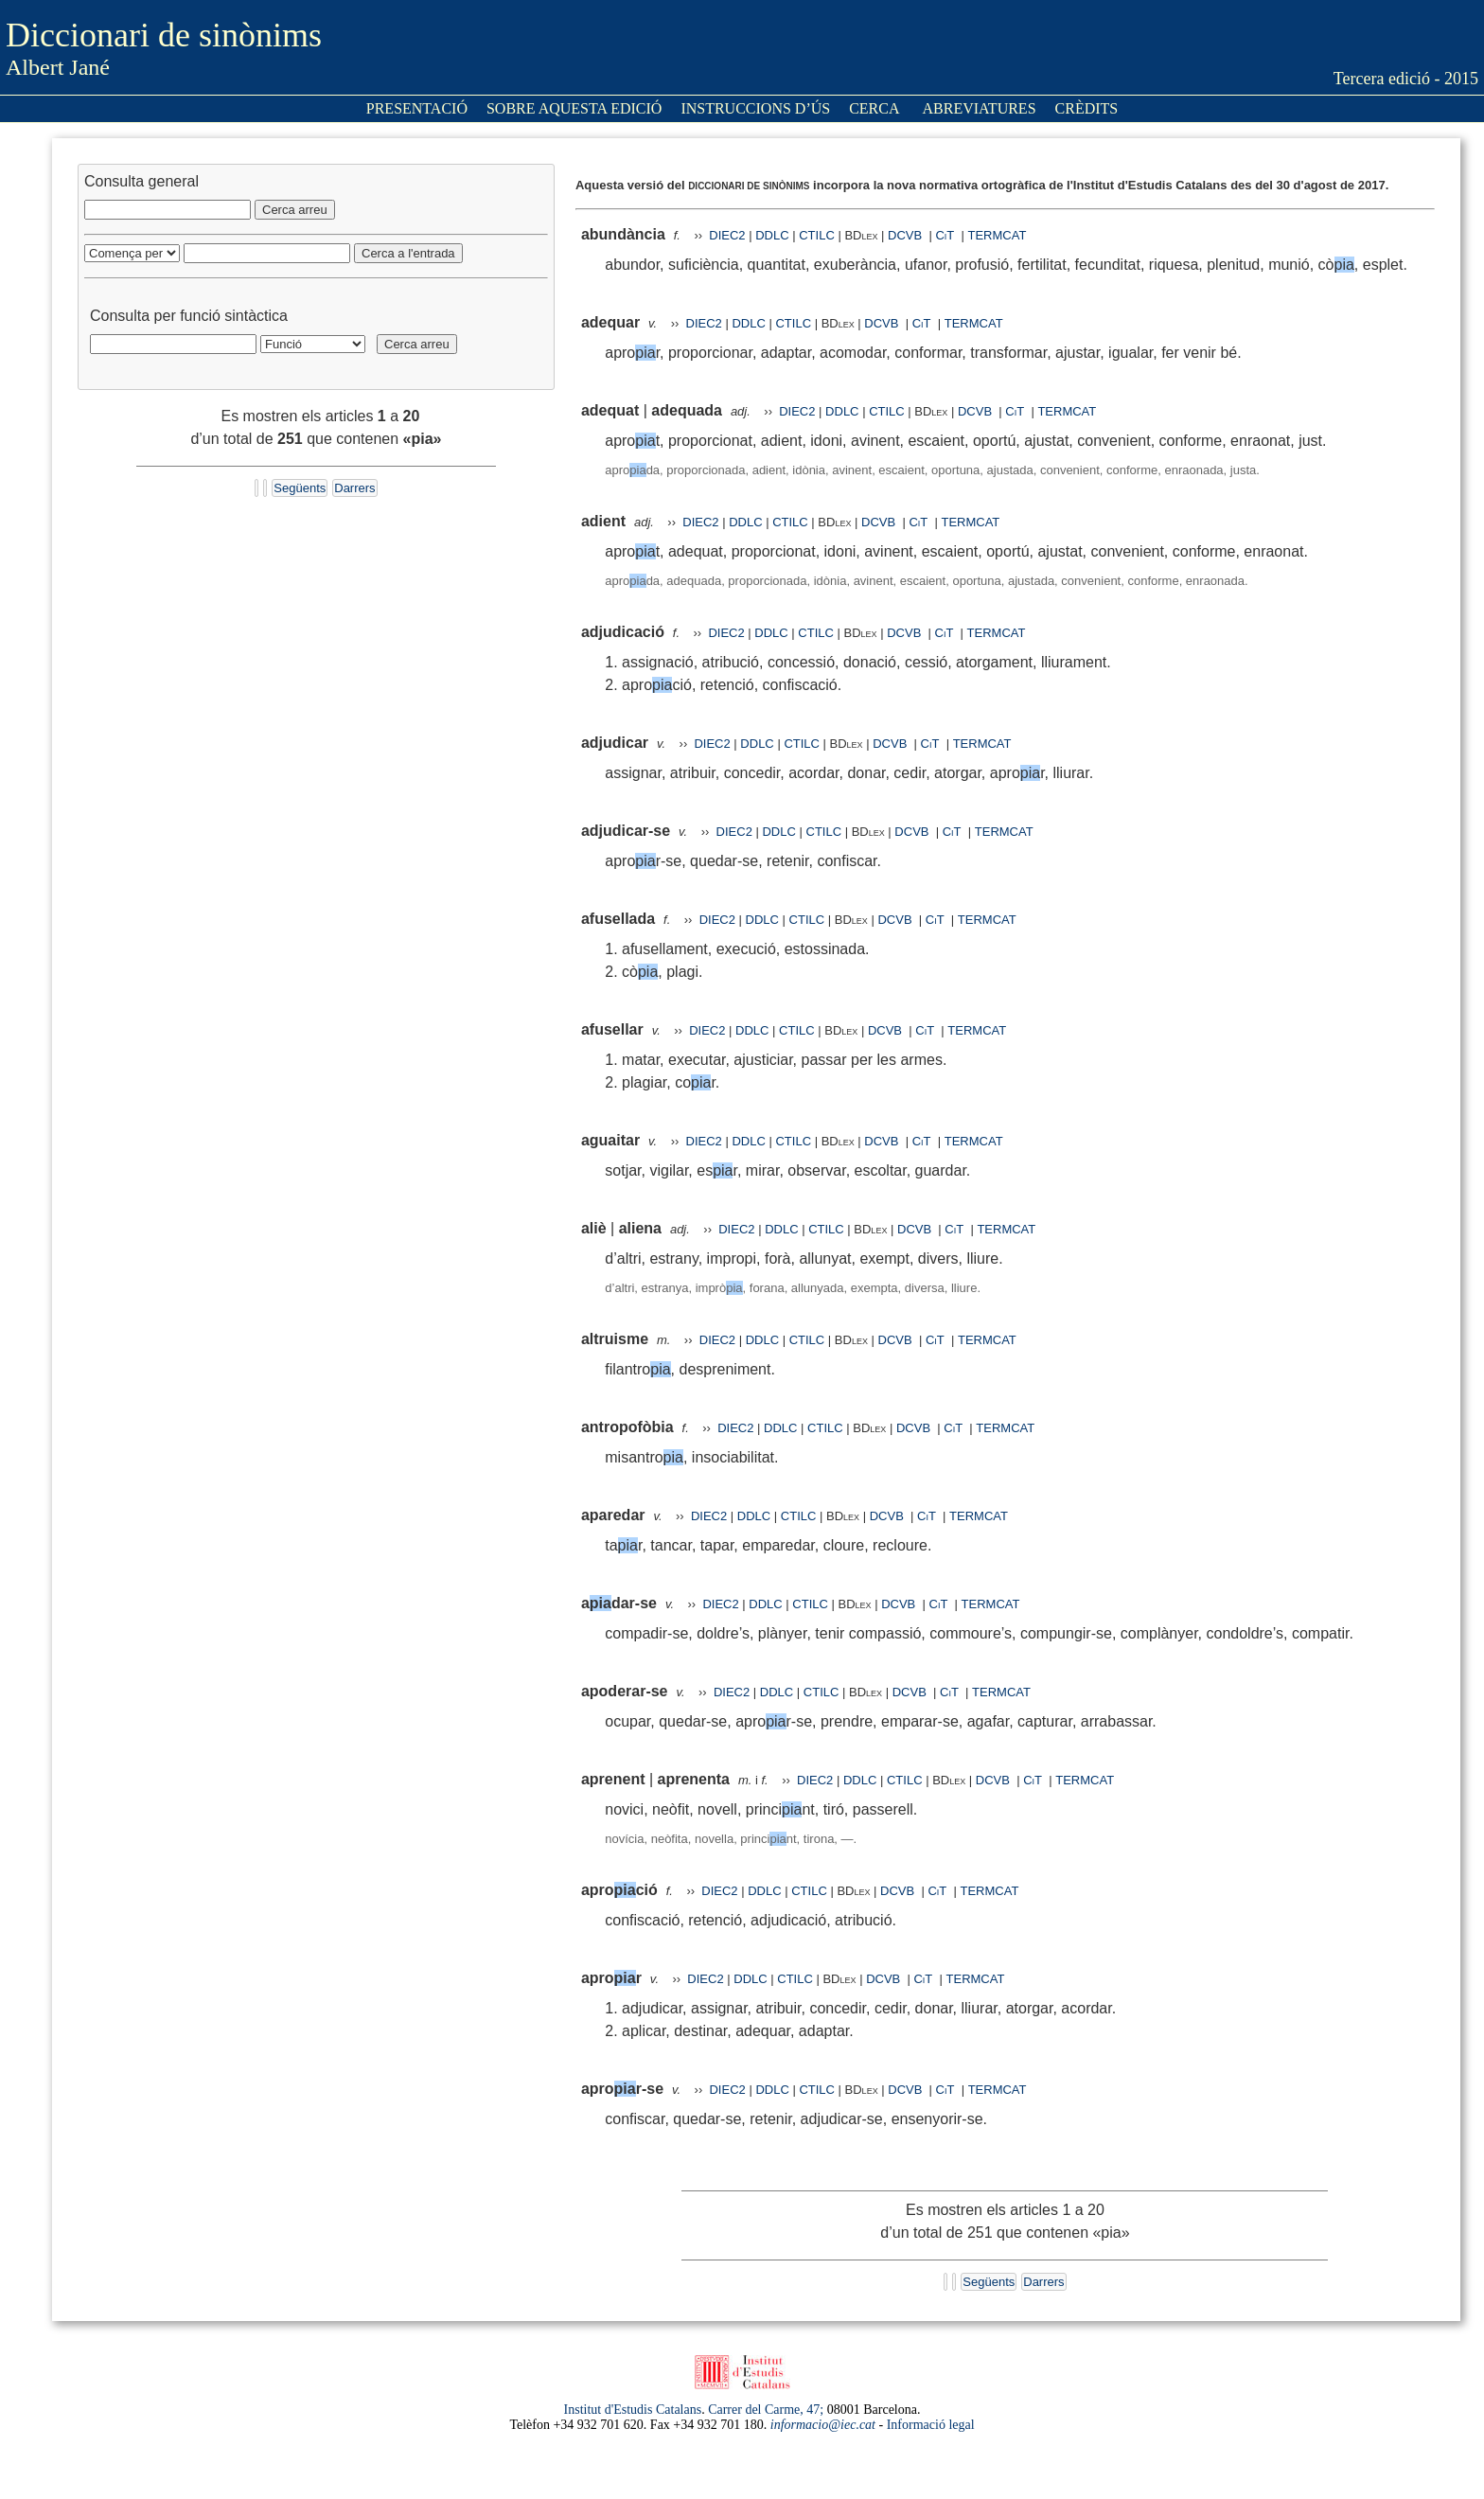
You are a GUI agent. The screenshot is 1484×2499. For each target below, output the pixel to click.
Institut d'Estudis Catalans (633, 2409)
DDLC (771, 235)
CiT (944, 235)
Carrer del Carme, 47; (765, 2409)
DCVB (907, 235)
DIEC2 (727, 235)
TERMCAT (996, 235)
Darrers (354, 488)
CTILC (817, 235)
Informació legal (931, 2425)
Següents (300, 488)
